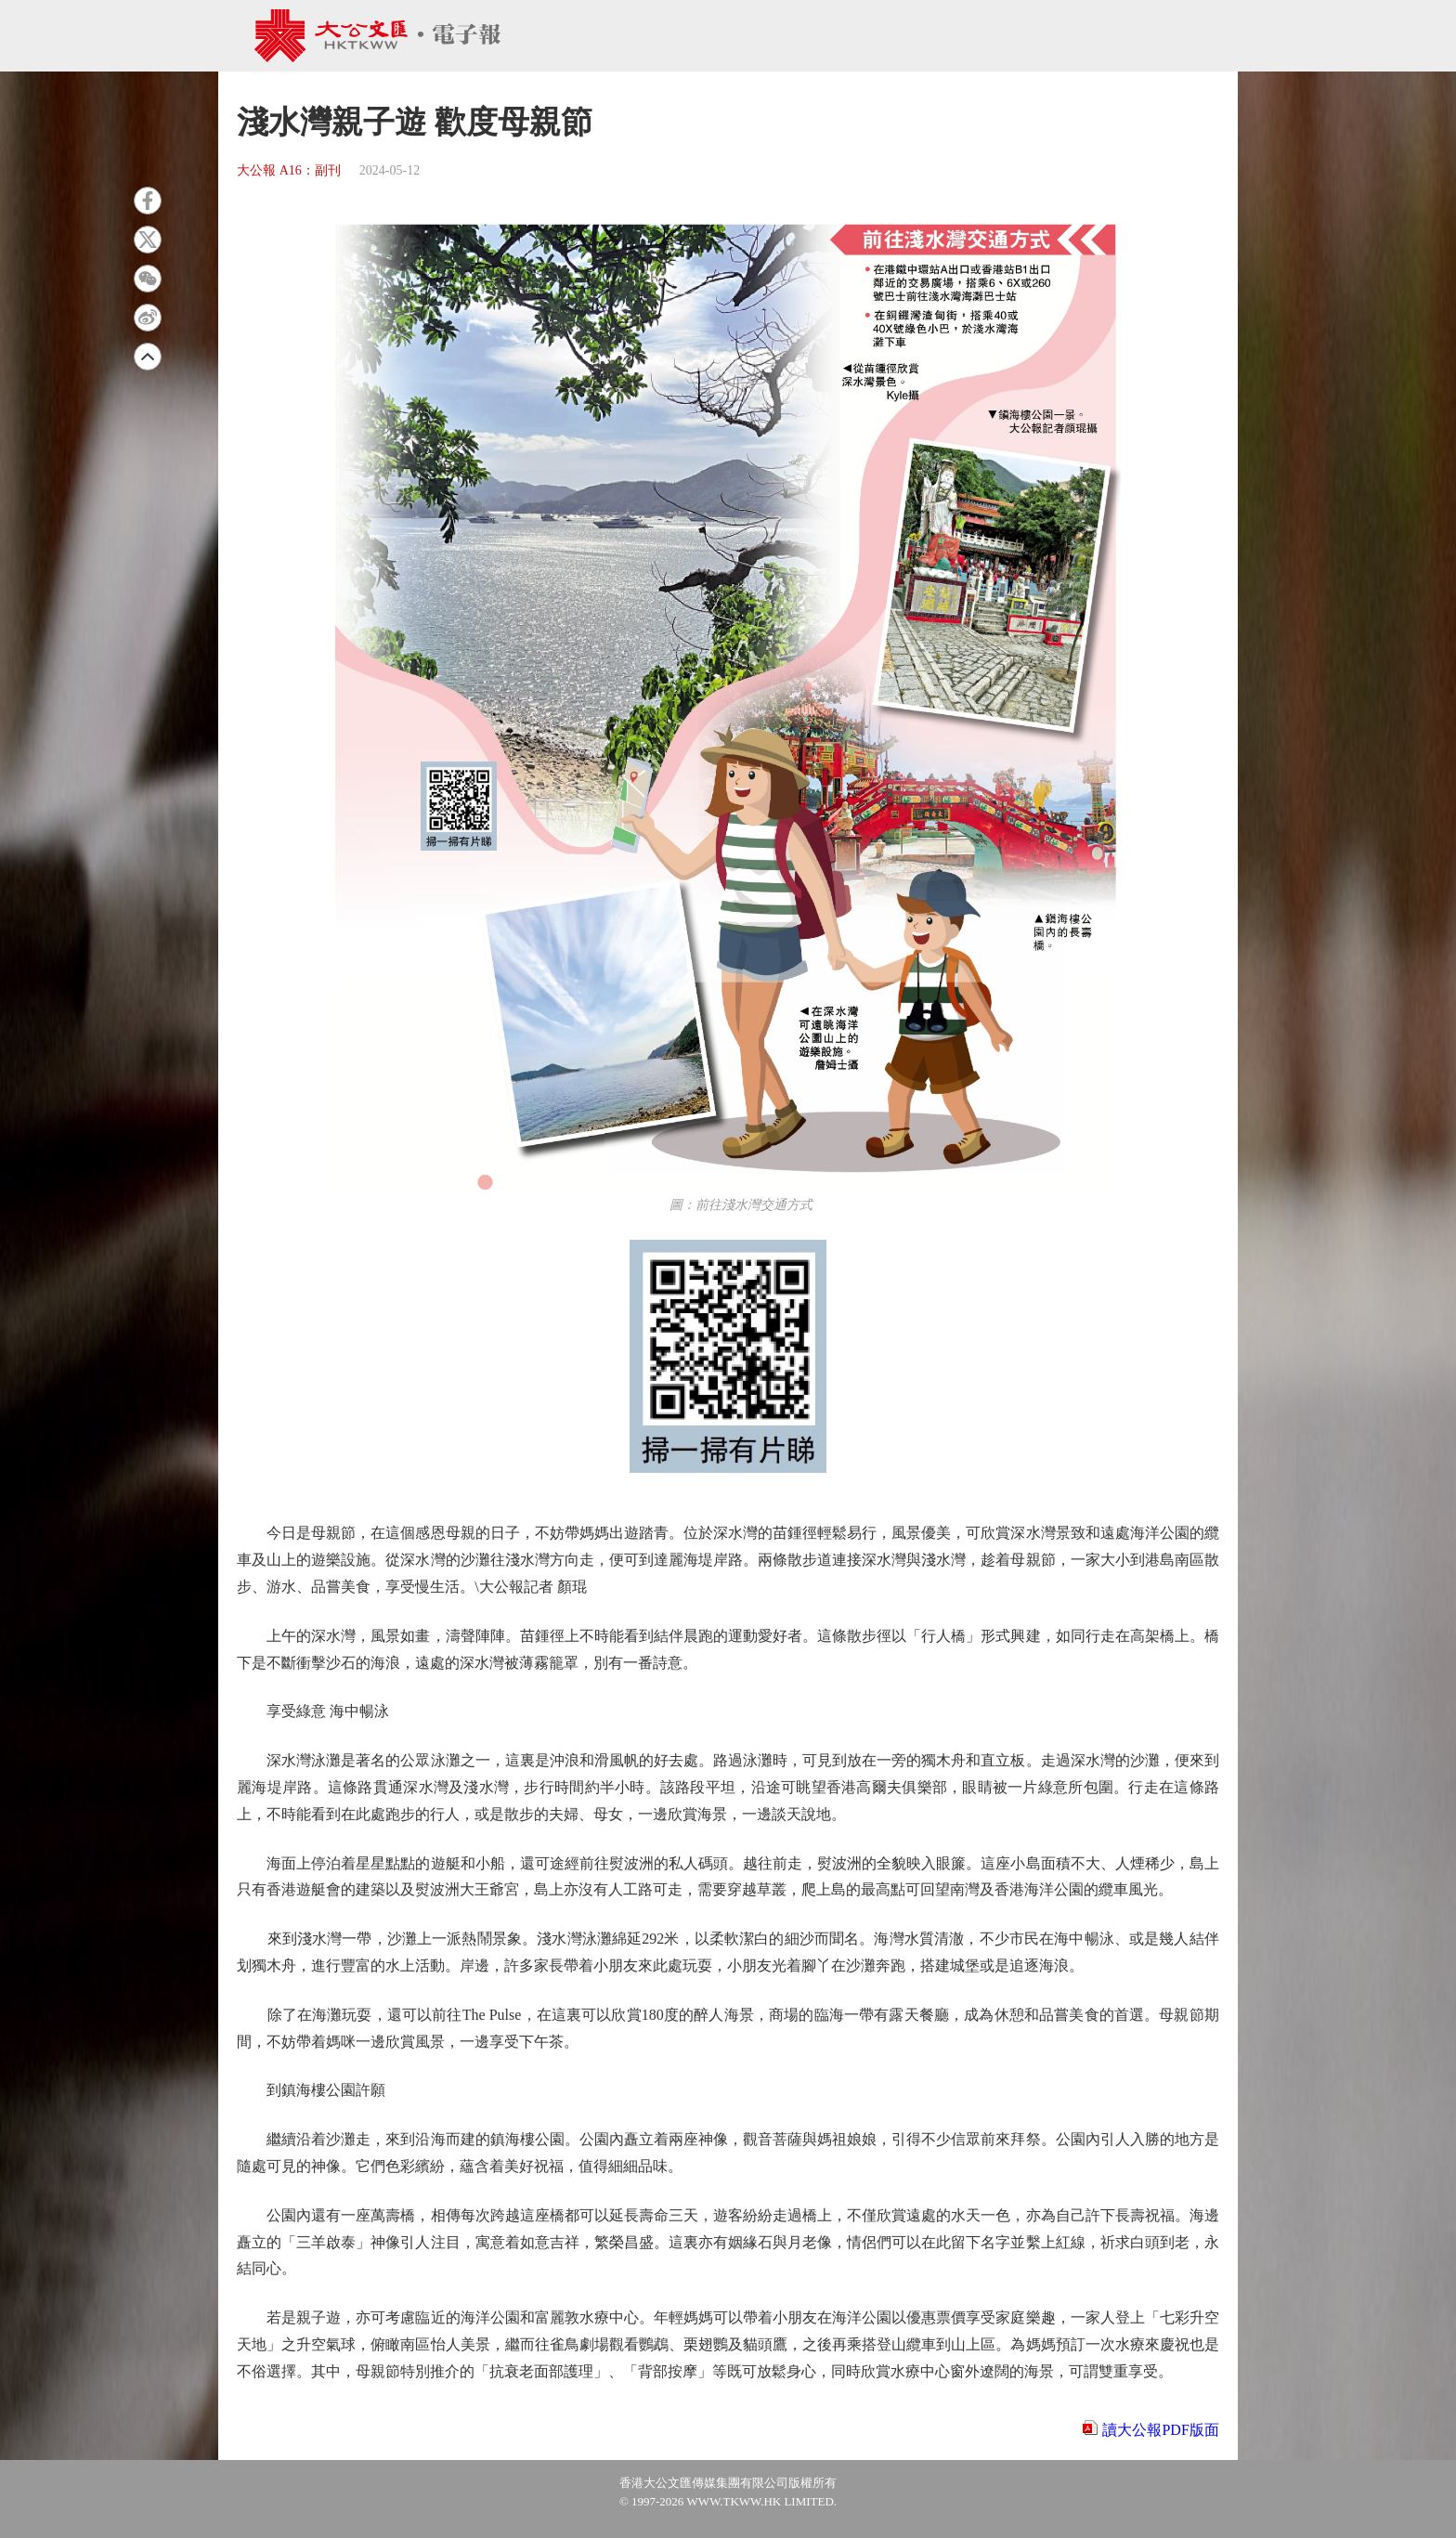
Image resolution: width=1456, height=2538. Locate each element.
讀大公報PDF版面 (1160, 2430)
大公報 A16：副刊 (289, 170)
